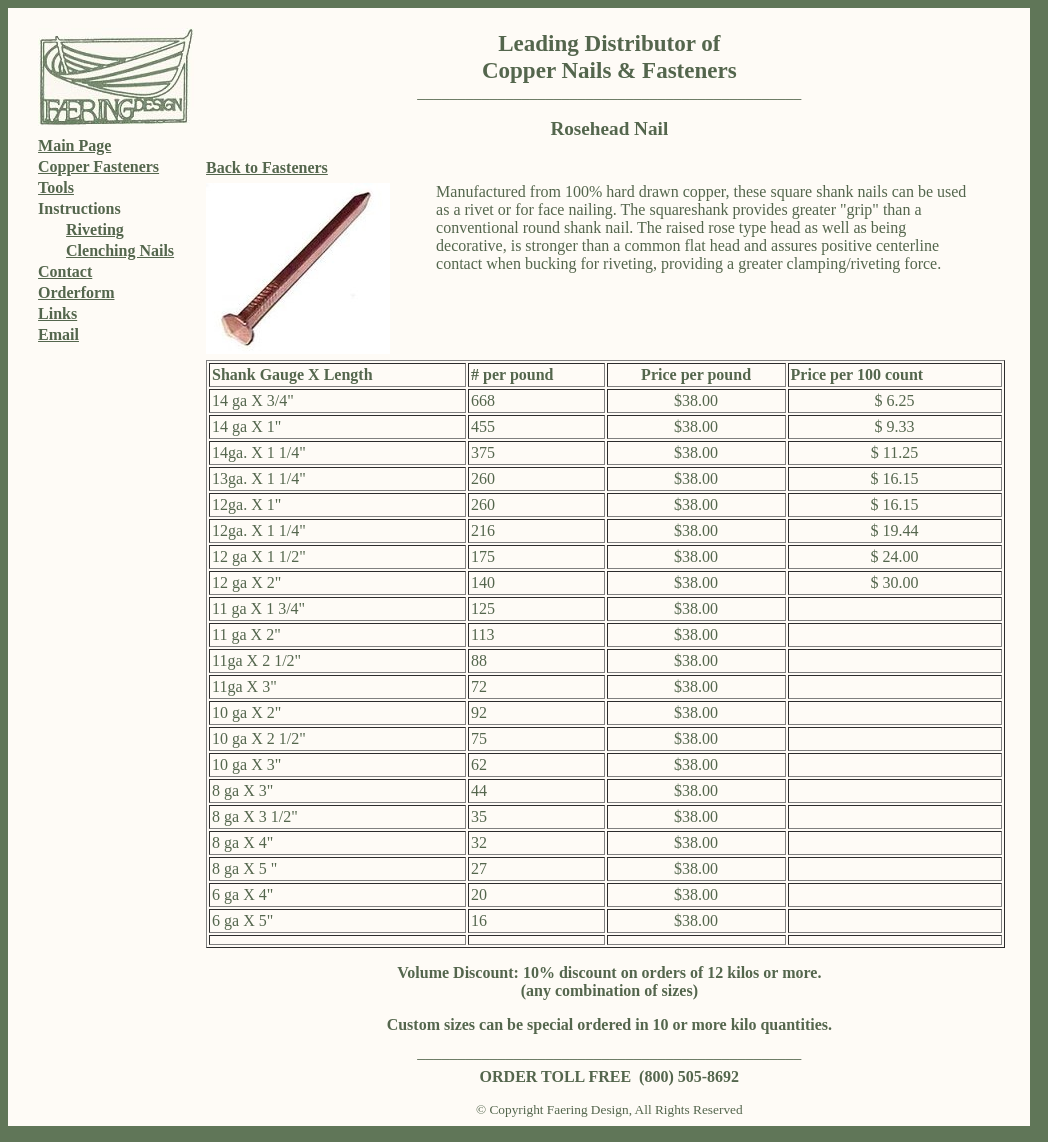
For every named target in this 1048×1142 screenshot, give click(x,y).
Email (58, 334)
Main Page (74, 145)
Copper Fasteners (98, 166)
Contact (65, 271)
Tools (56, 187)
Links (57, 313)
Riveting (95, 229)
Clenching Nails (120, 250)
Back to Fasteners (267, 167)
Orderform (76, 292)
